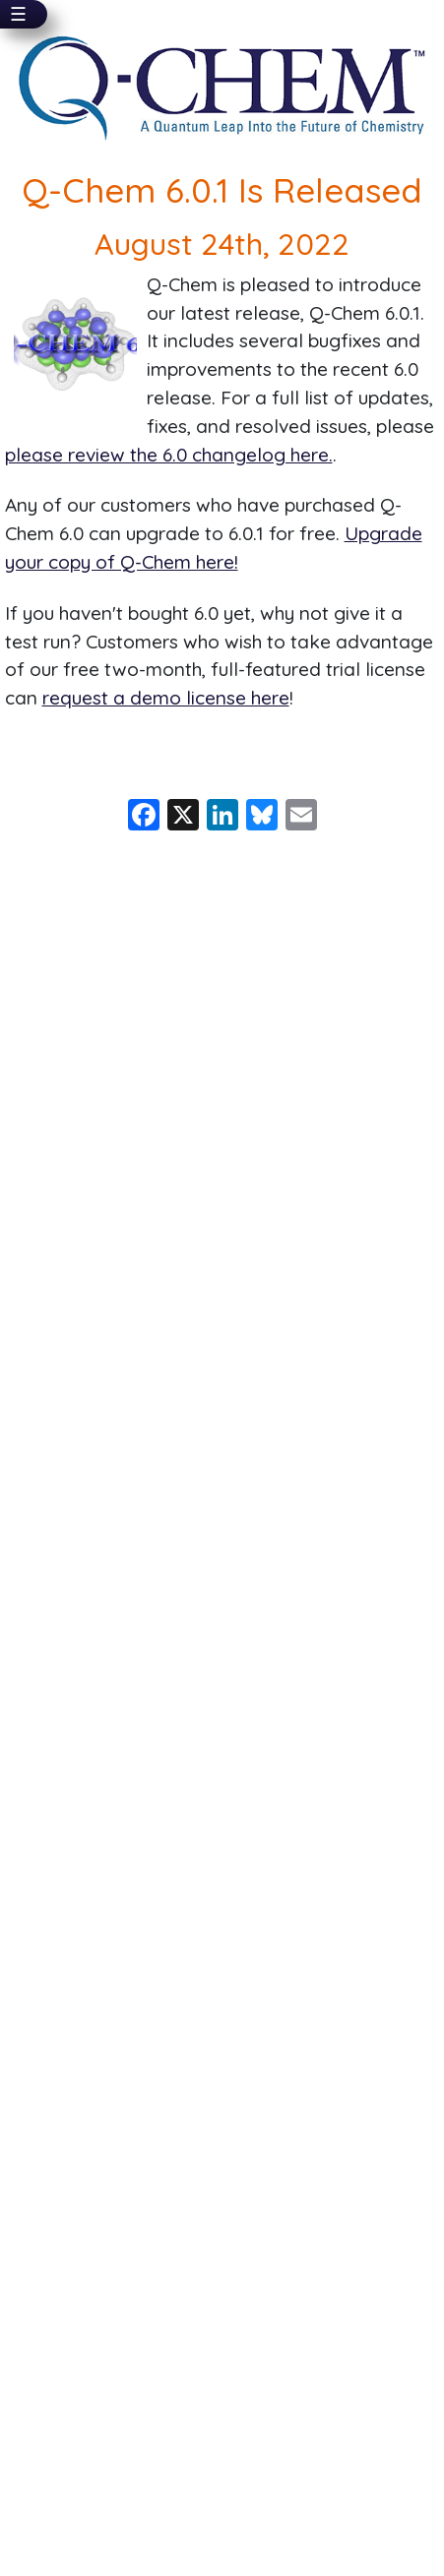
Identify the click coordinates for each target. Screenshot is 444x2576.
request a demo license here (165, 697)
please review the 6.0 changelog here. (169, 454)
